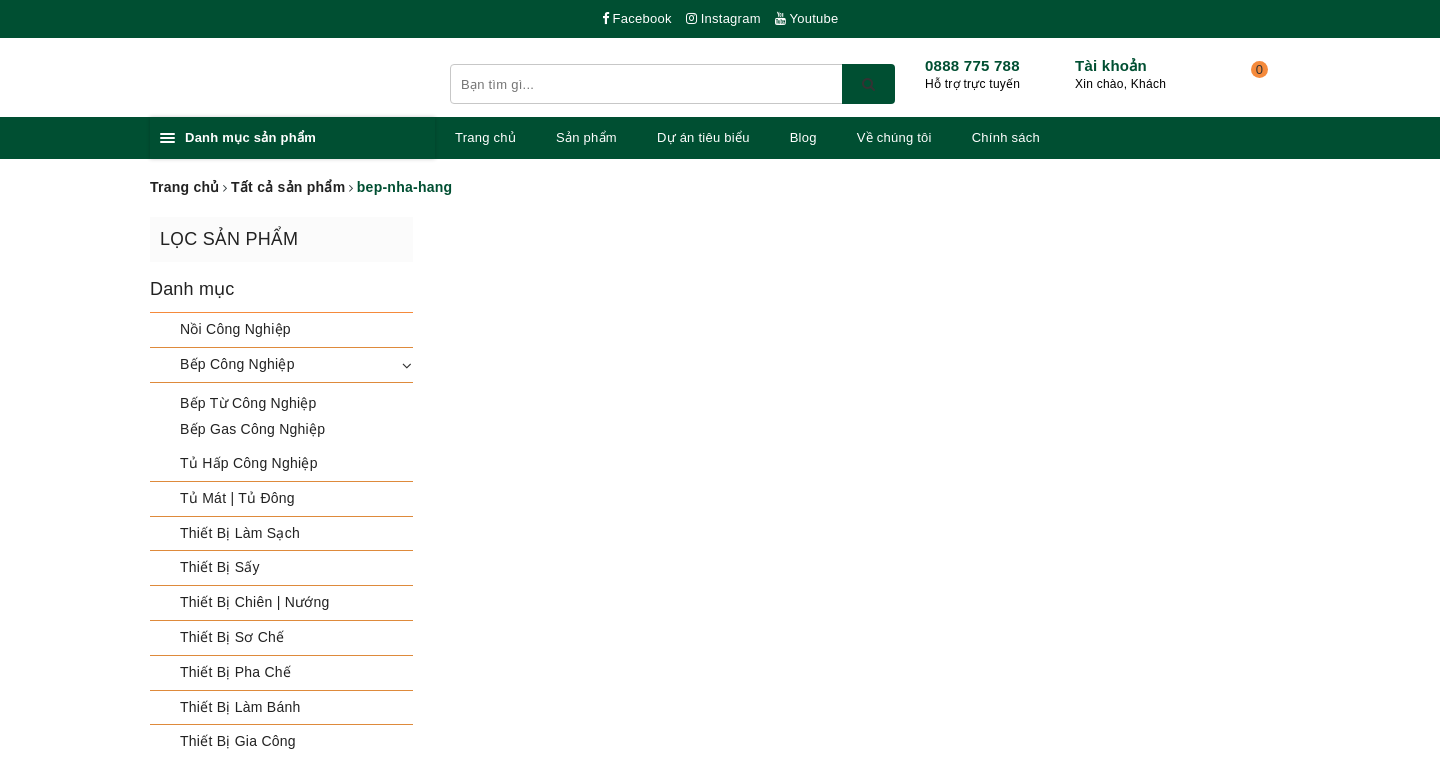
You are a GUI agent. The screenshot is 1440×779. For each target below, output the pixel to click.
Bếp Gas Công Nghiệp (252, 429)
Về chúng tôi (894, 137)
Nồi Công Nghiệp (235, 329)
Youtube (807, 18)
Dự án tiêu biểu (703, 137)
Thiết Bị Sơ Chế (232, 637)
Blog (803, 137)
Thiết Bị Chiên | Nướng (255, 602)
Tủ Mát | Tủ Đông (237, 498)
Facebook (637, 18)
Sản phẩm (586, 137)
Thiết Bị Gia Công (238, 741)
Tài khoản (1111, 65)
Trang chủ (485, 137)
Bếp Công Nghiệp (237, 364)
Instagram (723, 18)
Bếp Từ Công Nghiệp (248, 403)
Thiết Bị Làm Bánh (240, 707)
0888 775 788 (972, 65)
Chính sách (1006, 137)
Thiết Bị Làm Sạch (240, 533)
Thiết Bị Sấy (220, 567)
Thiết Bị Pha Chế (235, 672)
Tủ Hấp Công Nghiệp (249, 463)
